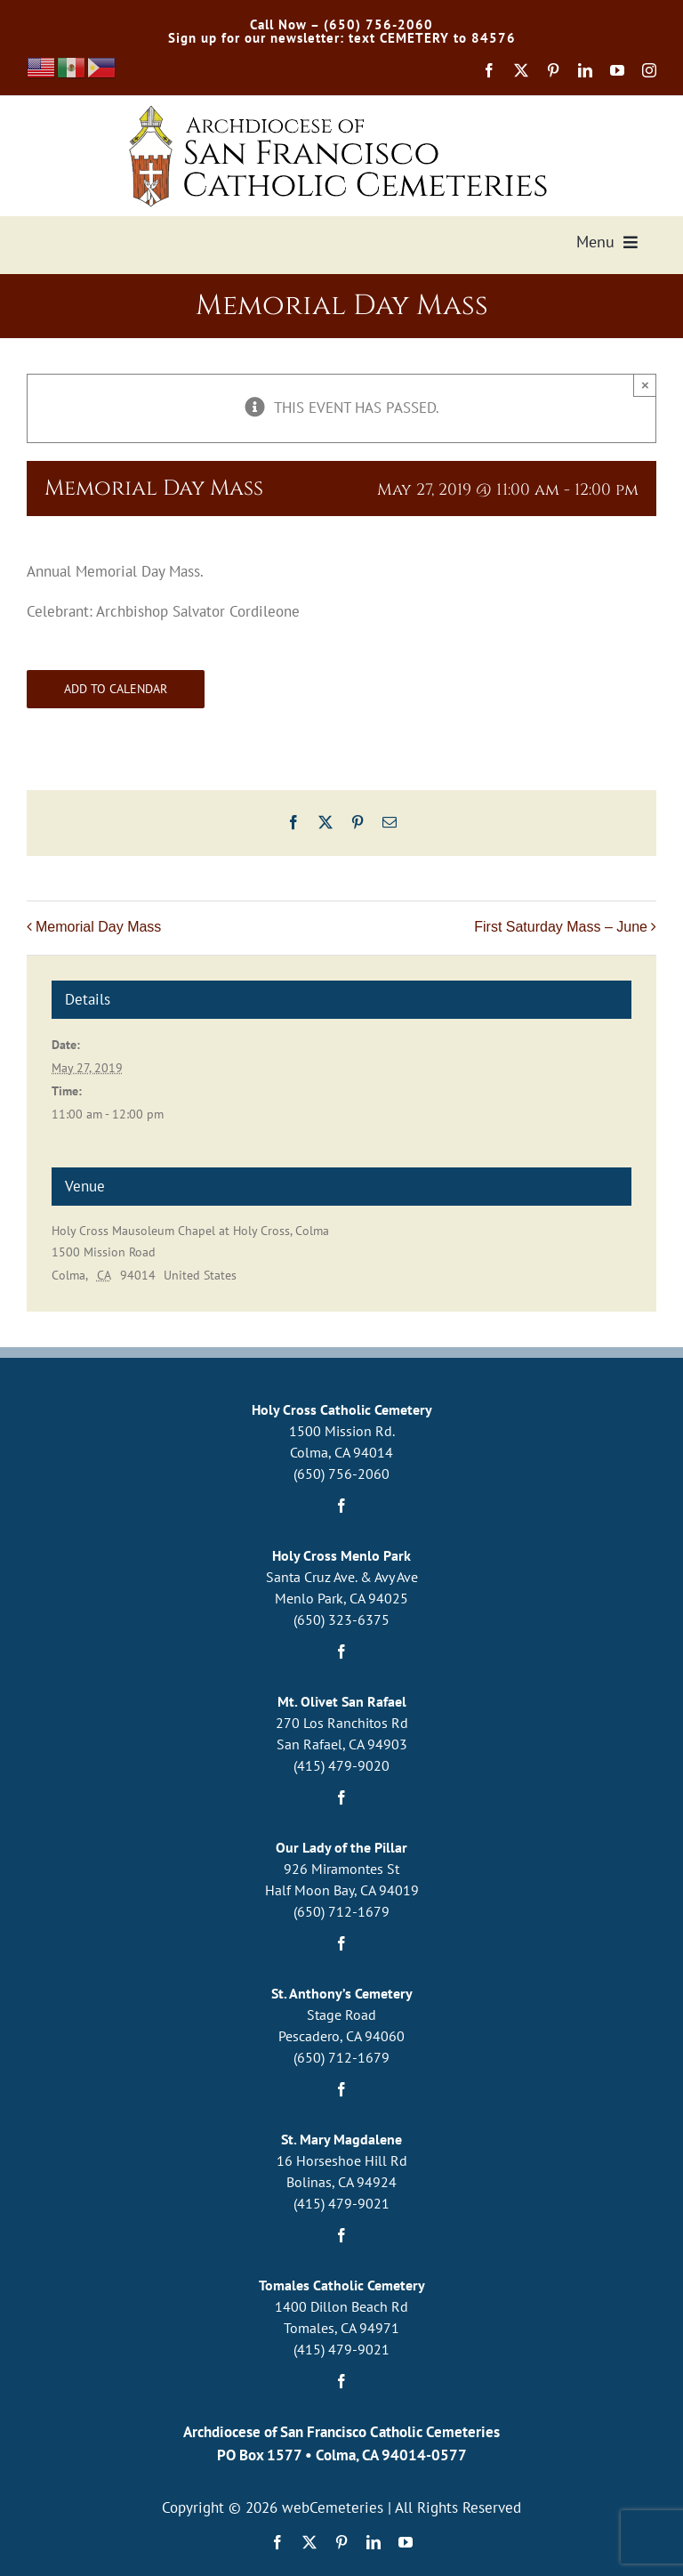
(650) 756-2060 (341, 1473)
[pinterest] (553, 70)
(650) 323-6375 (341, 1619)
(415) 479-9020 (341, 1765)
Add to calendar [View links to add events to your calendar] (115, 689)
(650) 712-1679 (341, 1911)
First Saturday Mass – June (560, 926)
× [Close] (645, 384)
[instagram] (649, 70)
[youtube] (617, 70)
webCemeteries (332, 2507)
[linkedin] (585, 70)
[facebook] (489, 70)
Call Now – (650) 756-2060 (341, 24)
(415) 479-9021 (341, 2203)
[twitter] (521, 70)
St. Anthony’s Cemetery (342, 1993)
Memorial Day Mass (98, 926)
